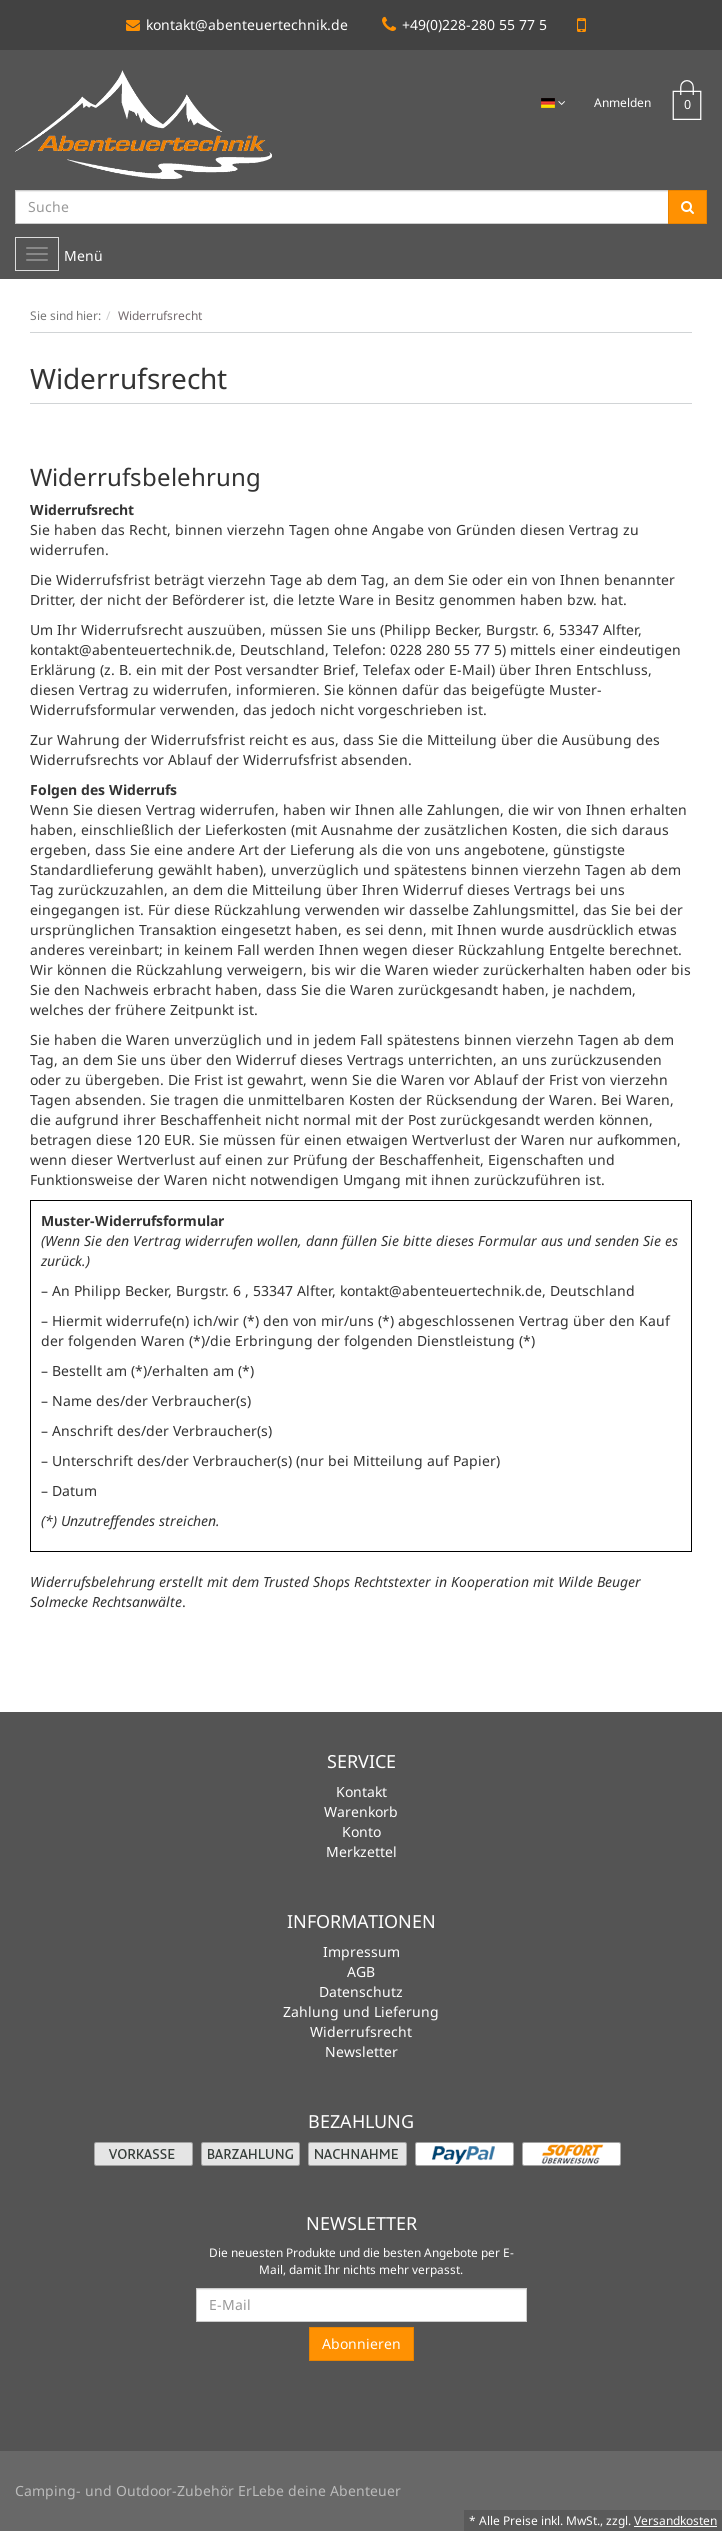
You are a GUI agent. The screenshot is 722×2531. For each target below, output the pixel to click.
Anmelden (622, 102)
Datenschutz (361, 1991)
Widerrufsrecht (361, 2031)
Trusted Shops (306, 1581)
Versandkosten (675, 2520)
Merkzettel (361, 1851)
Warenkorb (361, 1811)
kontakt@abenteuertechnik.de (237, 24)
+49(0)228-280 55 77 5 (464, 24)
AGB (361, 1971)
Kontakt (361, 1791)
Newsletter (361, 2051)
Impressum (361, 1951)
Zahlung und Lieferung (361, 2011)
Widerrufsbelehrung (92, 1581)
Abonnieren (361, 2343)
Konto (361, 1831)
